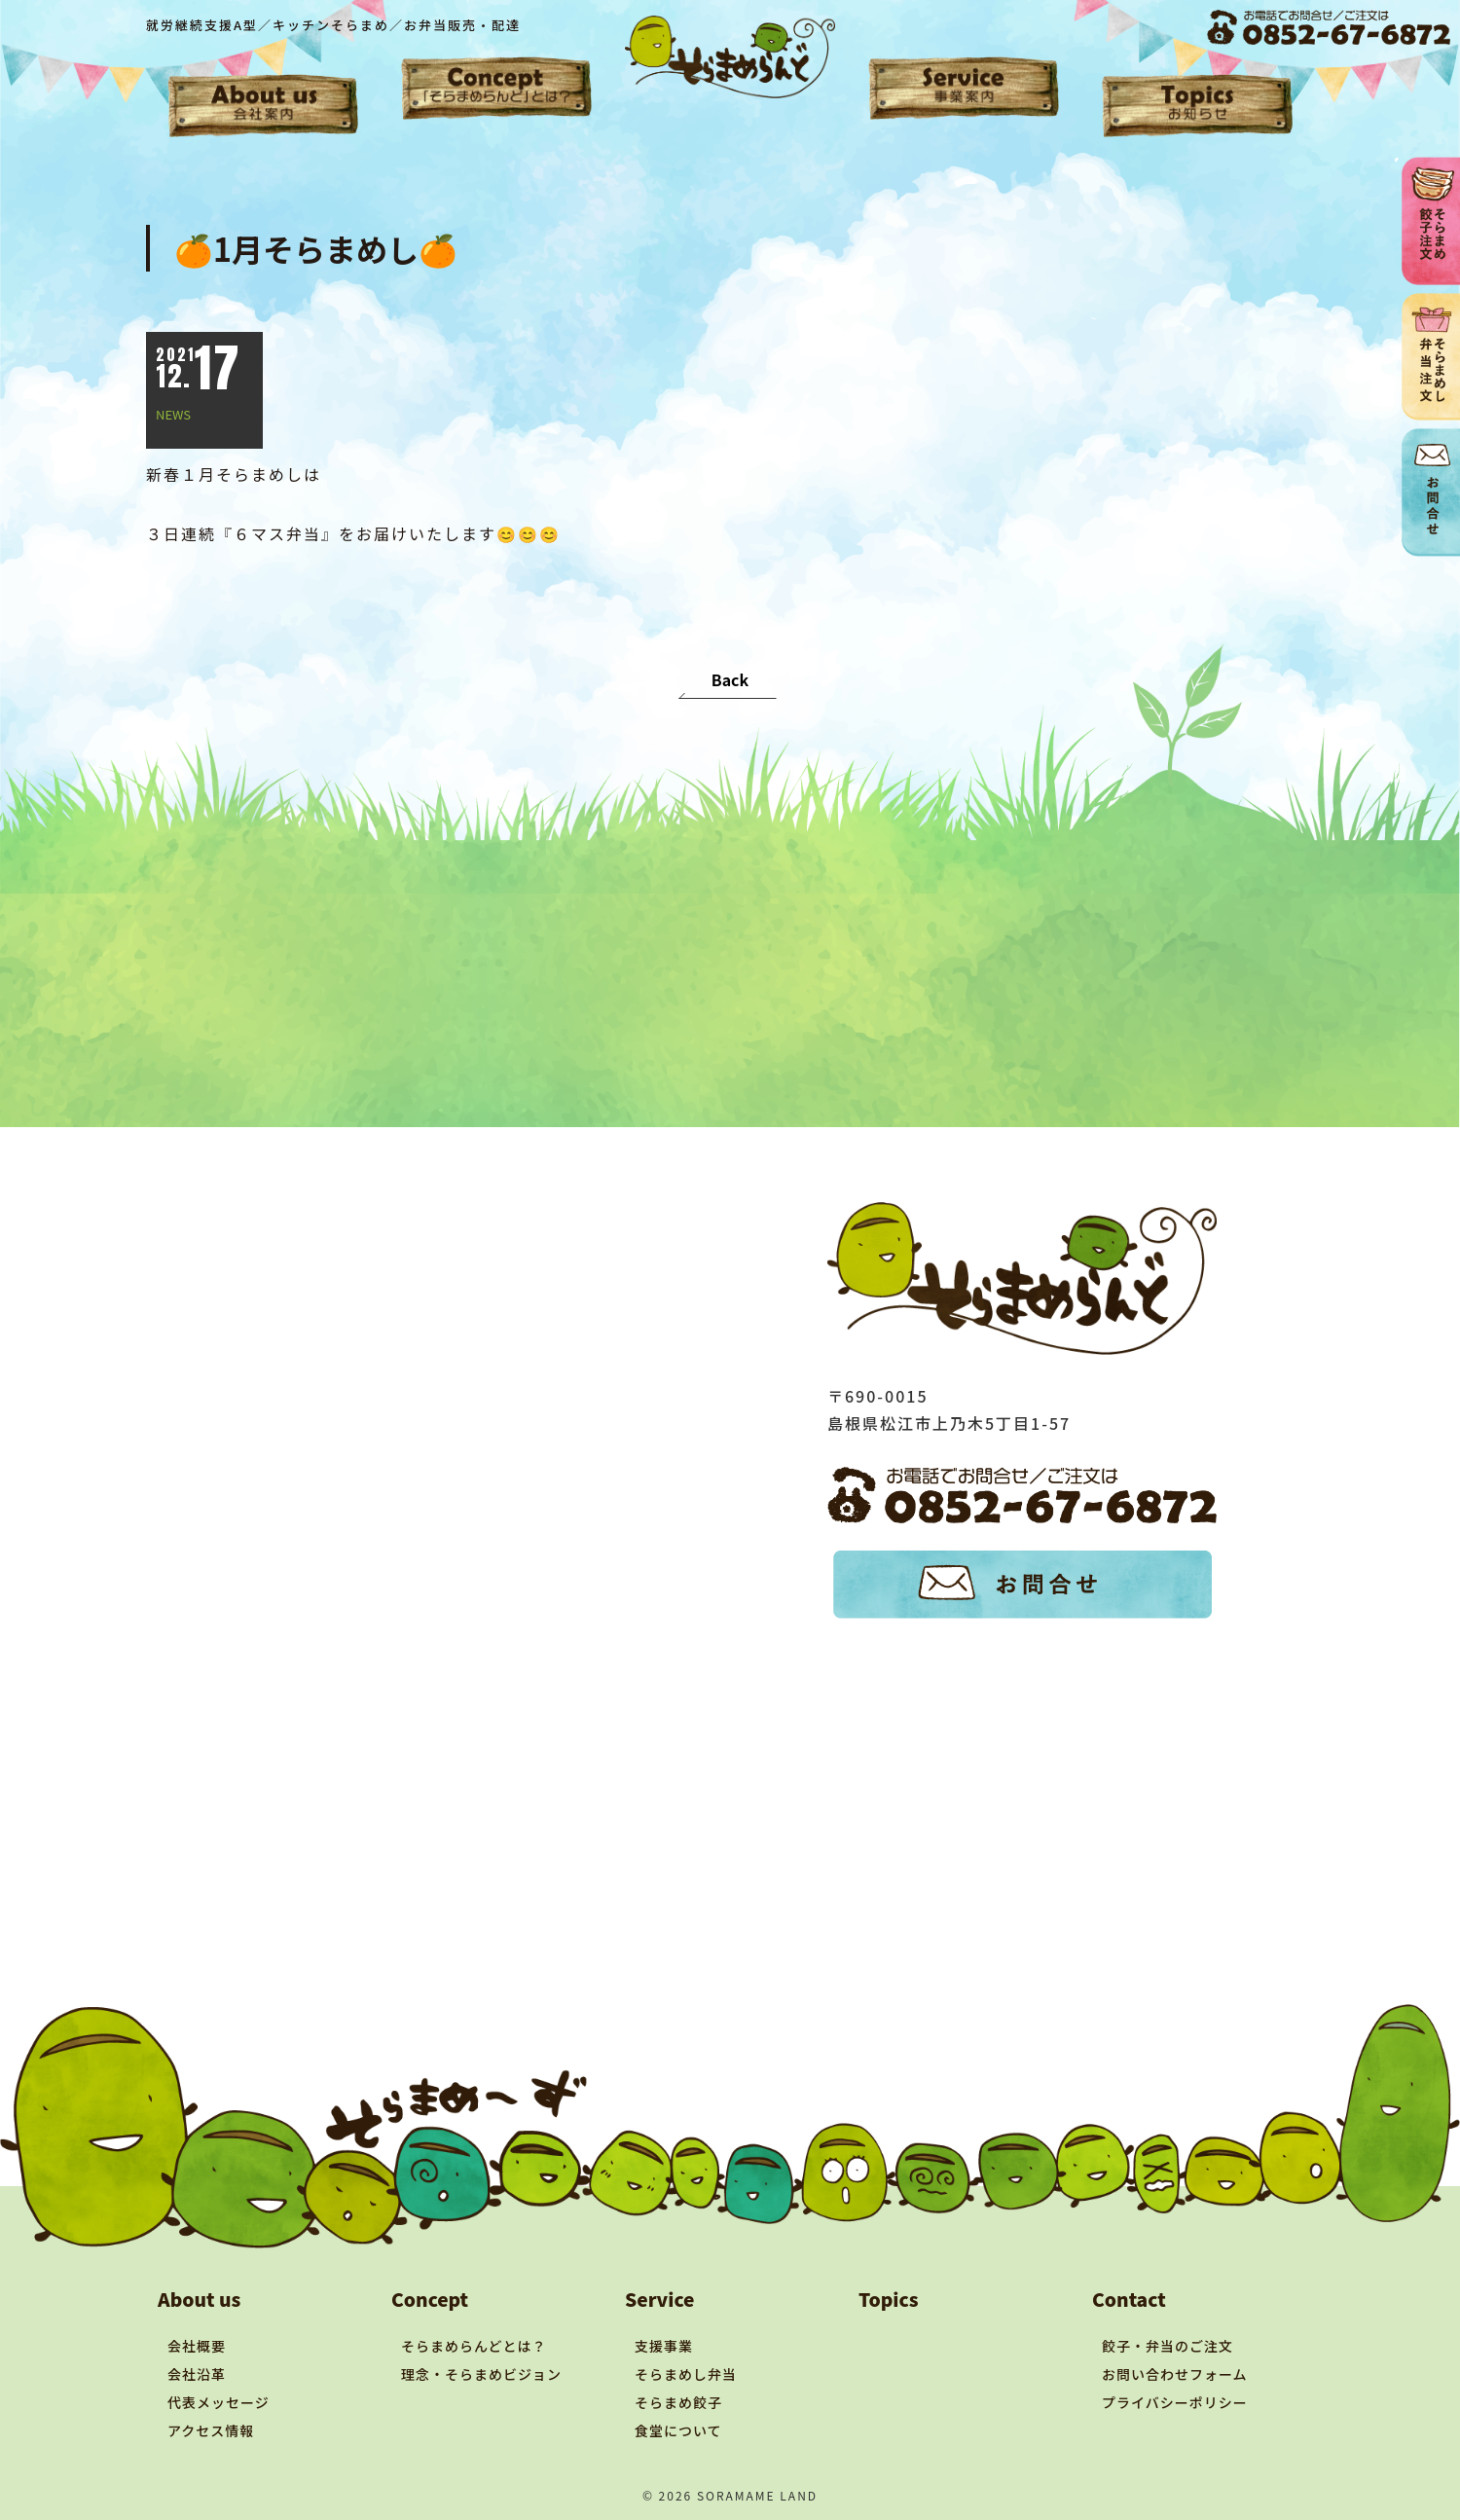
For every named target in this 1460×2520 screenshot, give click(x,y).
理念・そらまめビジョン (481, 2374)
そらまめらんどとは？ (474, 2346)
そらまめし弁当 (686, 2374)
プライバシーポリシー (1175, 2402)
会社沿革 (196, 2374)
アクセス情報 (210, 2430)
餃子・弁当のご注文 (1167, 2346)
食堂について (678, 2430)
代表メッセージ (218, 2402)
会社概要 (196, 2346)
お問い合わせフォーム (1175, 2374)
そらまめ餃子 (678, 2402)
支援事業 (664, 2346)
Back (730, 679)
